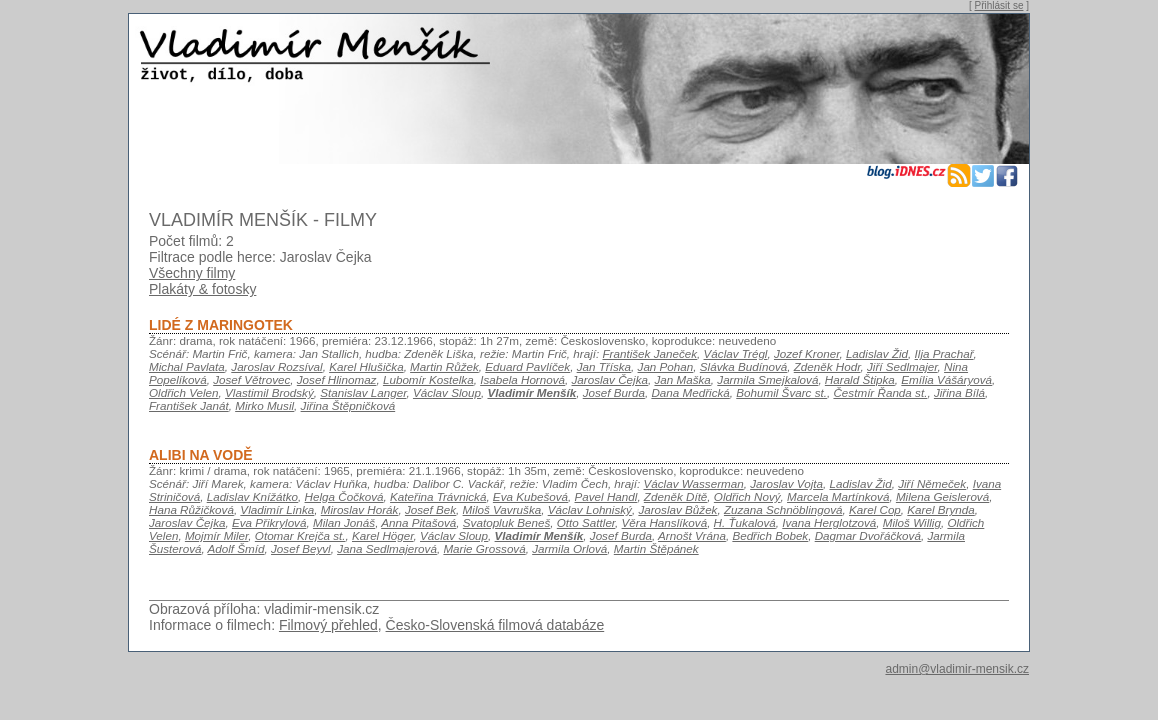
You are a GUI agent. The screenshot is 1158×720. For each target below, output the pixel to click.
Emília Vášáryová (946, 379)
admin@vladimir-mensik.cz (957, 669)
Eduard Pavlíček (527, 366)
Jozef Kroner (806, 353)
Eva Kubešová (530, 496)
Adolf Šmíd (236, 548)
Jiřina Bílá (959, 392)
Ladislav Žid (877, 353)
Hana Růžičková (191, 509)
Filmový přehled (328, 625)
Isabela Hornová (522, 379)
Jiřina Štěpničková (348, 405)
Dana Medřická (690, 392)
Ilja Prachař (944, 353)
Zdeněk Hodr (827, 366)
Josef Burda (614, 392)
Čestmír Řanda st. (880, 392)
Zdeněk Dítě (676, 496)
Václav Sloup (447, 392)
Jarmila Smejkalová (767, 379)
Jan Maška (682, 379)
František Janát (189, 405)
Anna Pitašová (418, 522)
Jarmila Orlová (569, 548)
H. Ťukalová (745, 522)
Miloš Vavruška (502, 509)
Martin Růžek (444, 366)
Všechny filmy (192, 273)
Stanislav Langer (363, 392)
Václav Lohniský (590, 509)
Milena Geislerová (942, 496)
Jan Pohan (666, 366)
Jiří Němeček (932, 483)
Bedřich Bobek (770, 535)
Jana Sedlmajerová (387, 548)
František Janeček (649, 353)
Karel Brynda (940, 509)
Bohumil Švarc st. (781, 392)
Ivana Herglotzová (829, 522)
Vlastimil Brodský (269, 392)
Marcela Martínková (838, 496)
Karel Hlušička (366, 366)
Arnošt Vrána (692, 535)
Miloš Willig (912, 522)
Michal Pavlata (187, 366)
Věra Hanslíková (665, 522)
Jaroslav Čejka (610, 379)
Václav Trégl (736, 353)
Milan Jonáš (344, 522)
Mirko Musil (264, 405)
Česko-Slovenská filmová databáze (495, 625)
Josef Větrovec (251, 379)
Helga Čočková (344, 496)
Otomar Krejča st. (300, 535)
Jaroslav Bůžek (677, 509)
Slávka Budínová (743, 366)
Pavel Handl (606, 496)
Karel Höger (383, 535)
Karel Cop (875, 509)
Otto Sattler (586, 522)
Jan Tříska (604, 366)
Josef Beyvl (301, 548)
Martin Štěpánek (656, 548)
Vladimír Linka (277, 509)
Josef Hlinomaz (337, 379)
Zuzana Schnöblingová (783, 509)
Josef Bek (430, 509)
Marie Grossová (484, 548)
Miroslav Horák (360, 509)
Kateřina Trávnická (438, 496)
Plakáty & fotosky (202, 289)
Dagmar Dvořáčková (868, 535)
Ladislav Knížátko (252, 496)
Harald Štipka (860, 379)
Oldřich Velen (184, 392)
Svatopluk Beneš (506, 522)
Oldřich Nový (747, 496)
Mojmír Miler (216, 535)
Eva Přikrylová (269, 522)
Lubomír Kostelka (428, 379)
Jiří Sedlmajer (902, 366)
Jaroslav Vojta (786, 483)
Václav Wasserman (694, 483)
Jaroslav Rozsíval (276, 366)
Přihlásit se (999, 5)
